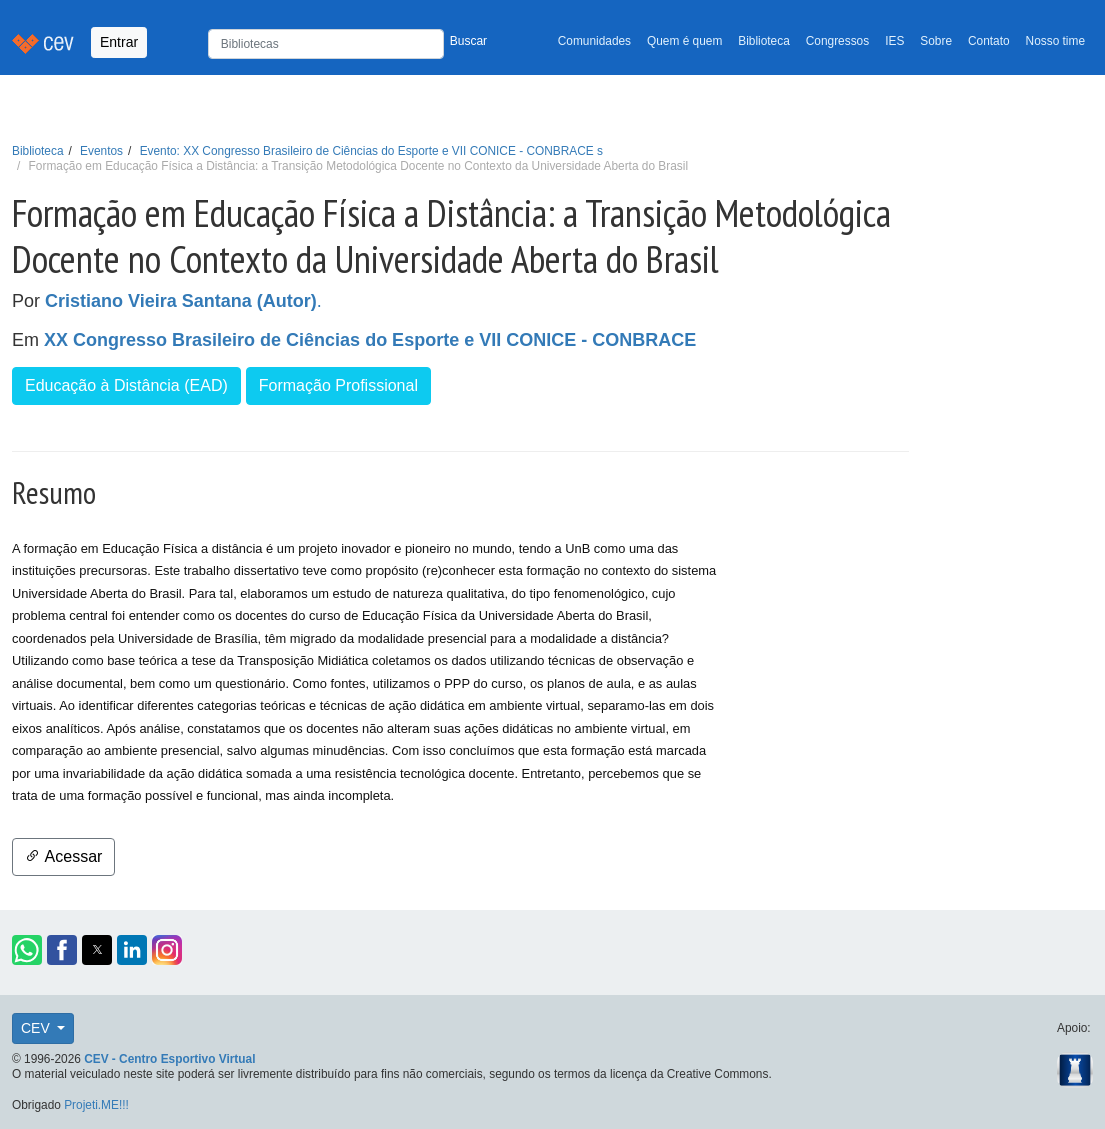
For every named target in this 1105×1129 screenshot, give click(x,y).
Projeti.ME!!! (96, 1105)
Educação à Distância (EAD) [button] (126, 385)
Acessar (63, 856)
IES (894, 41)
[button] (27, 950)
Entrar (119, 42)
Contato (989, 41)
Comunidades (594, 41)
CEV (37, 1028)
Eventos (101, 151)
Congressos (837, 41)
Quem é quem (684, 41)
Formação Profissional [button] (338, 385)
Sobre (936, 41)
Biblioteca (764, 41)
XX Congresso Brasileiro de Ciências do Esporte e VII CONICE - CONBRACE (370, 340)
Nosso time (1055, 41)
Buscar (468, 41)
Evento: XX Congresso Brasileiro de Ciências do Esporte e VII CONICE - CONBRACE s (371, 151)
